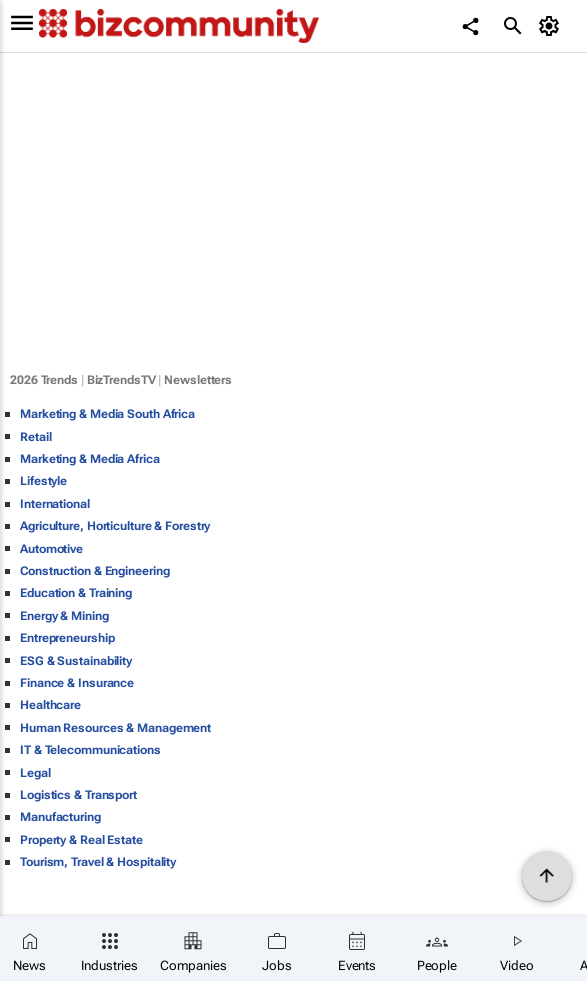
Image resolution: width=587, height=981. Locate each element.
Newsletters (198, 380)
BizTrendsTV (121, 380)
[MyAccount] (552, 26)
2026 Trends (44, 380)
